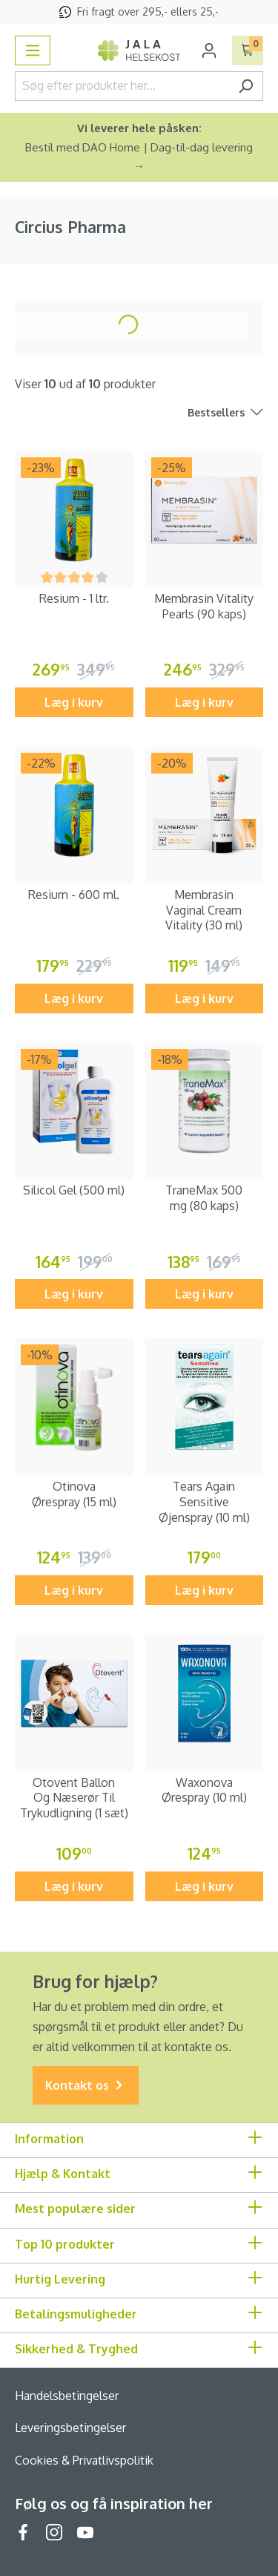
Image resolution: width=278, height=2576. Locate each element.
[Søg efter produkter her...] (122, 86)
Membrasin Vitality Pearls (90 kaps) (204, 606)
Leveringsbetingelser (70, 2427)
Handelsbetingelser (67, 2395)
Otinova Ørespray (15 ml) (74, 1494)
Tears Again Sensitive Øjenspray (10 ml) (204, 1502)
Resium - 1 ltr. (74, 598)
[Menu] (32, 50)
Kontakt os (85, 2085)
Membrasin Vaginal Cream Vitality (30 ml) (203, 910)
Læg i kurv (73, 702)
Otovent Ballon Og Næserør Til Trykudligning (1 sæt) (74, 1798)
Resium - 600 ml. (73, 894)
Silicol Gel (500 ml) (74, 1190)
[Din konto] (209, 50)
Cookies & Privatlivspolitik (84, 2460)
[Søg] (245, 86)
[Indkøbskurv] (248, 50)
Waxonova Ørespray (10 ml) (204, 1790)
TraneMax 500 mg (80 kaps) (203, 1198)
